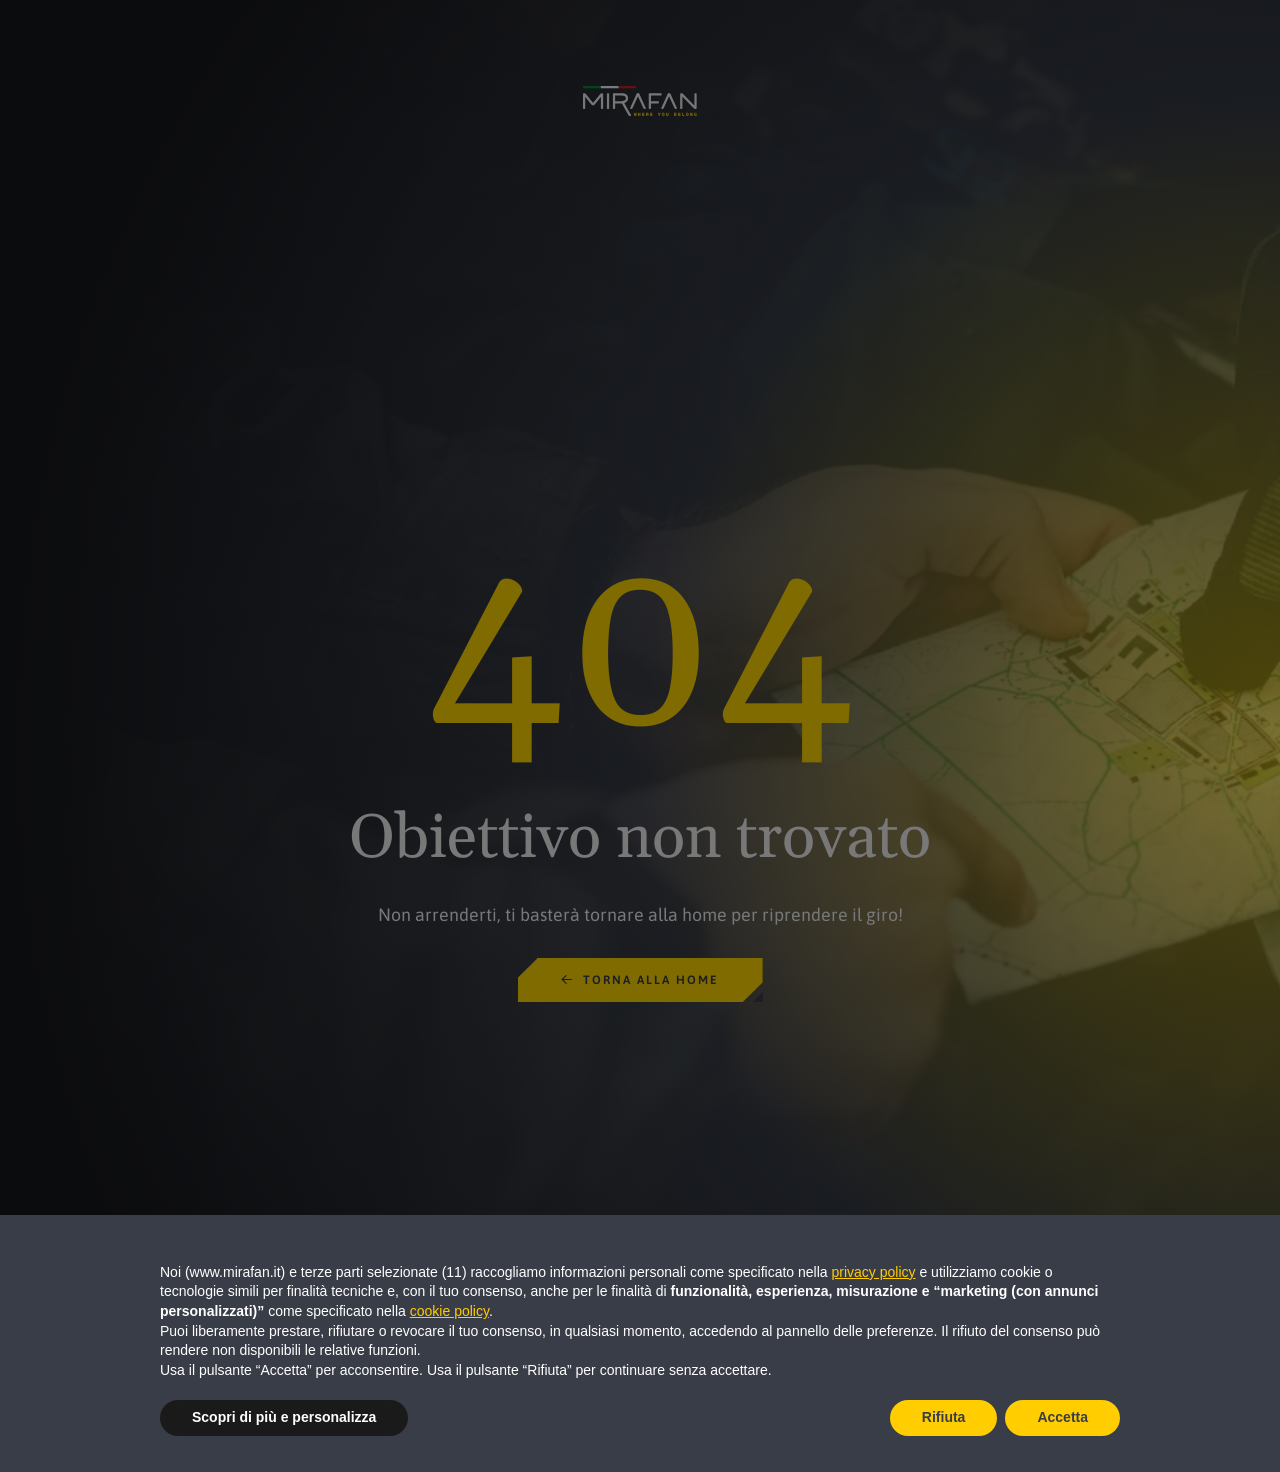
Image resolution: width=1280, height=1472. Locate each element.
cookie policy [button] (449, 1311)
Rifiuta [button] (944, 1417)
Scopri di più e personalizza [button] (284, 1417)
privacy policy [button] (874, 1272)
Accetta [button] (1062, 1417)
